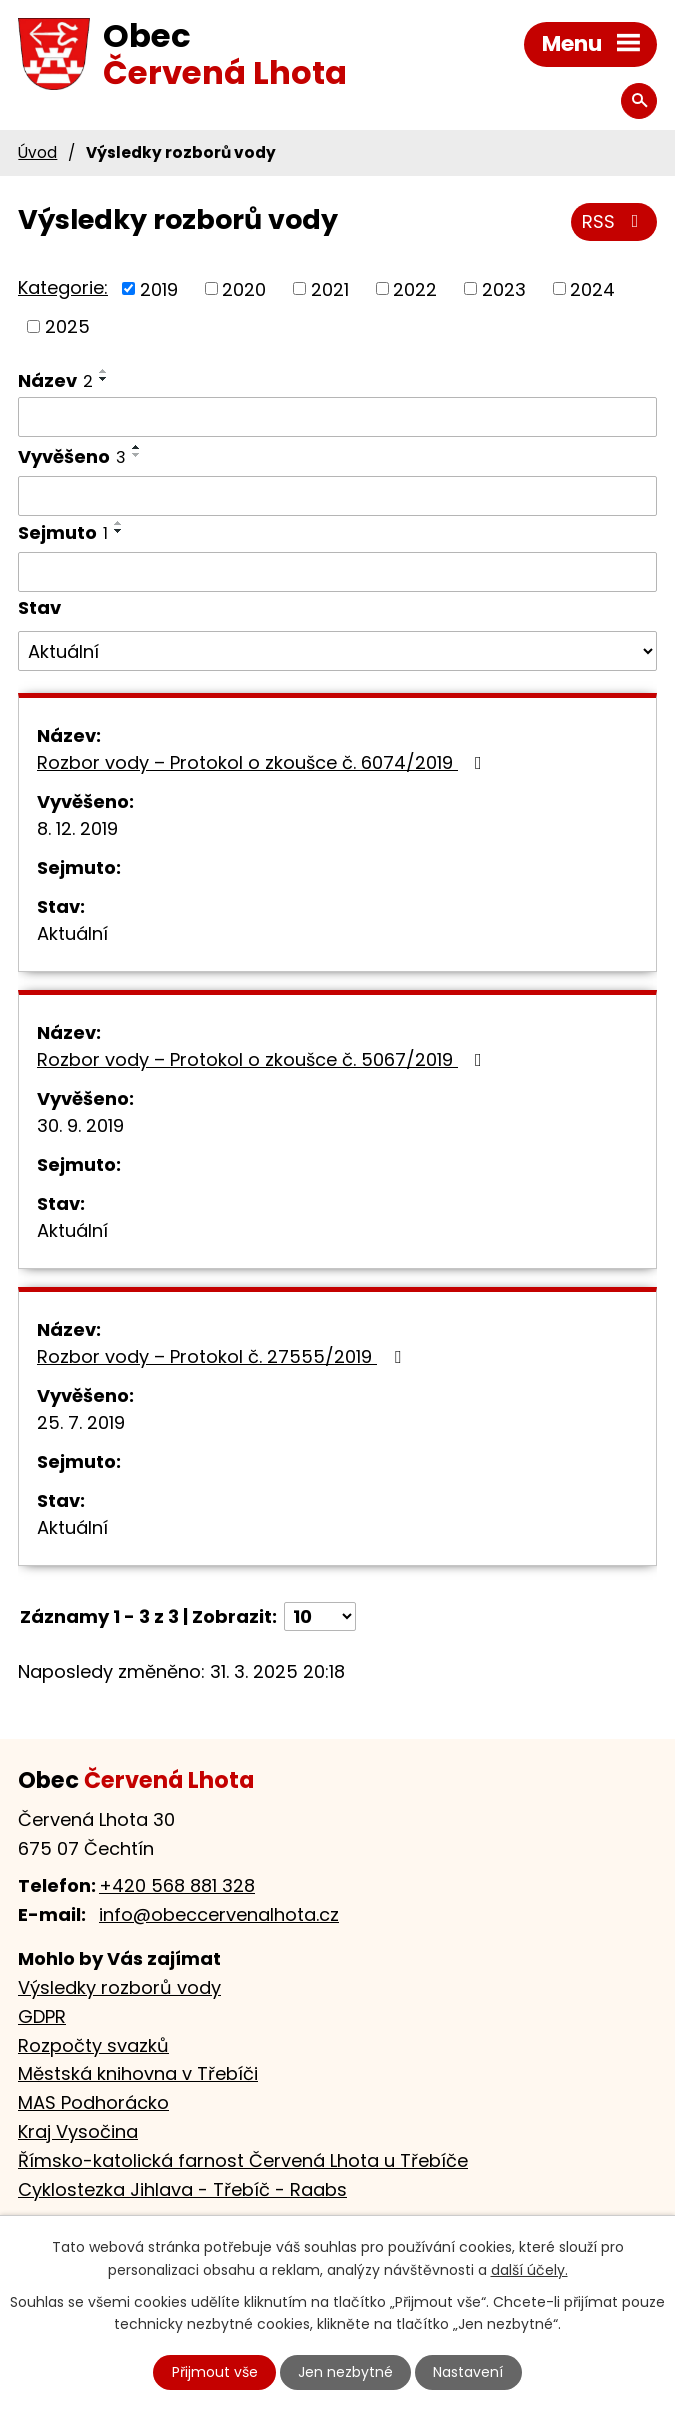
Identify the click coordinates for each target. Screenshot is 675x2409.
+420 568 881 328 (177, 1885)
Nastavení (468, 2372)
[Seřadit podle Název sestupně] (104, 379)
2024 (592, 288)
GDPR (42, 2016)
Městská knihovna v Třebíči (138, 2073)
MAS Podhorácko (93, 2102)
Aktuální (72, 933)
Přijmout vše (215, 2372)
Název (55, 380)
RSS (614, 221)
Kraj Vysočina (78, 2131)
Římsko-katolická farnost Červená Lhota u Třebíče (243, 2160)
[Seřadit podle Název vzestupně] (104, 371)
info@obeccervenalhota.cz (219, 1914)
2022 (415, 288)
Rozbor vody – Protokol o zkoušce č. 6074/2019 (263, 762)
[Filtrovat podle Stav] (337, 651)
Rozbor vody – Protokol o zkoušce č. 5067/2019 (263, 1059)
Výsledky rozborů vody (119, 1987)
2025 (67, 326)
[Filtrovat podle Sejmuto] (337, 572)
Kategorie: (63, 287)
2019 (159, 288)
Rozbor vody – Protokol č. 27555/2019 (223, 1356)
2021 (330, 288)
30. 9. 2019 (80, 1125)
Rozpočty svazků (93, 2045)
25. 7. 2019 (81, 1422)
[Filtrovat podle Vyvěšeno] (337, 496)
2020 (244, 288)
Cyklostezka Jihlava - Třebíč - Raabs (182, 2189)
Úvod (37, 152)
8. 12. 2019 (77, 828)
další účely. (529, 2270)
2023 (504, 288)
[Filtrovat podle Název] (337, 417)
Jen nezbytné (345, 2372)
